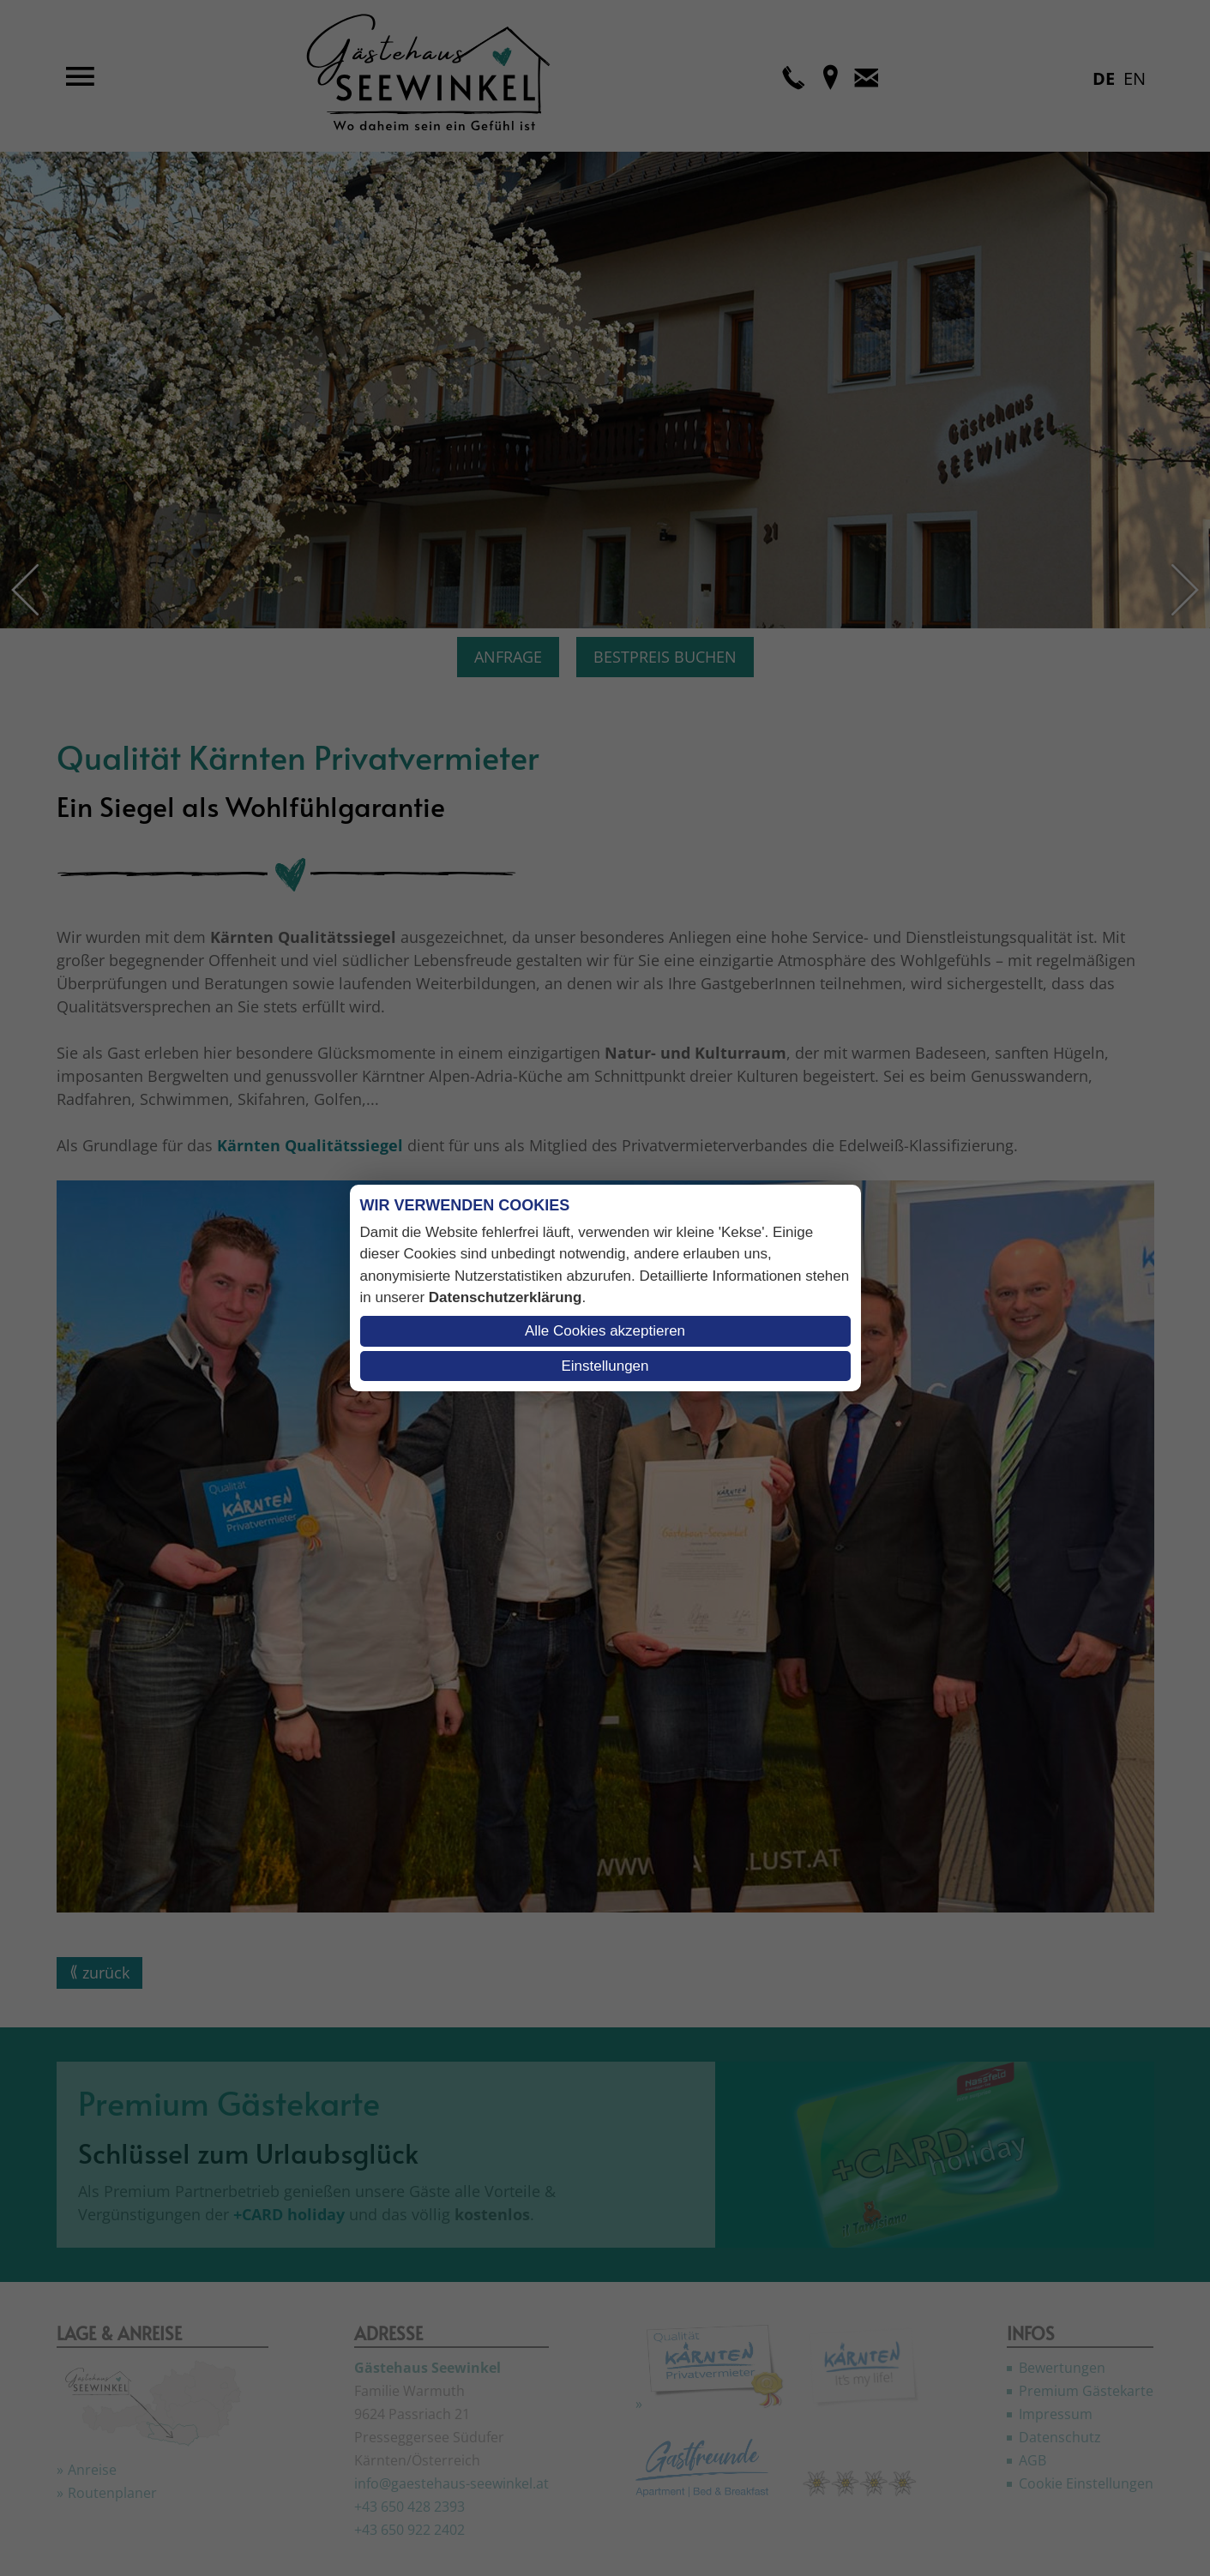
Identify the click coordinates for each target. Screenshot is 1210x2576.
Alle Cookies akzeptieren (605, 1331)
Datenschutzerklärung (505, 1297)
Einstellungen (604, 1366)
